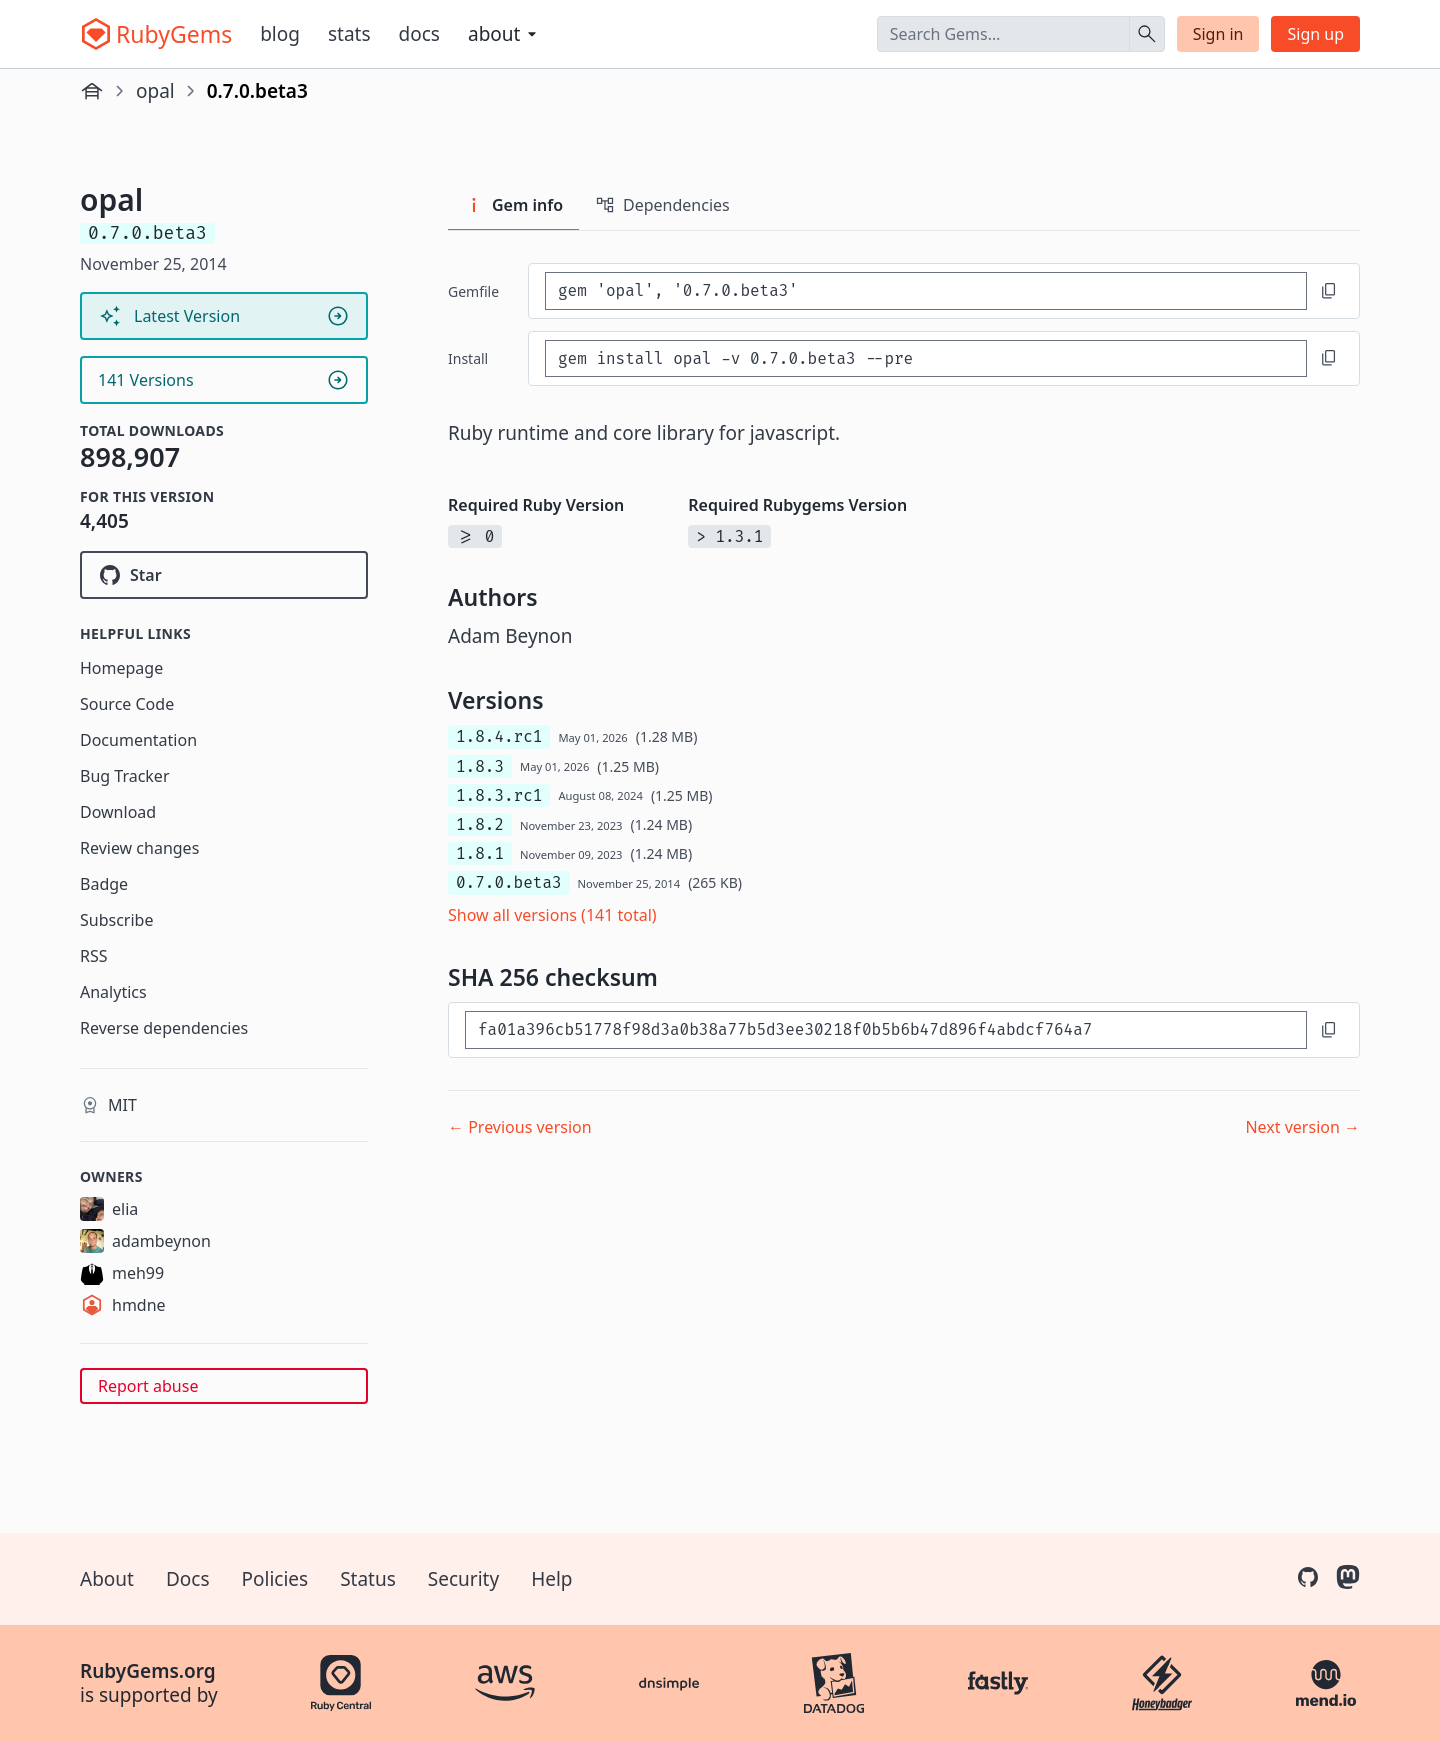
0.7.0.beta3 (509, 882)
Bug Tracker (125, 776)
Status (368, 1579)
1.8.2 (480, 824)
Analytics (113, 992)
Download (118, 812)
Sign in (1218, 34)
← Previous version (520, 1127)
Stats (349, 34)
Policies (275, 1579)
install (468, 358)
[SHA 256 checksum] (886, 1029)
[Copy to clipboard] (1329, 291)
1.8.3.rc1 (499, 795)
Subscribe (116, 920)
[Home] (92, 91)
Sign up (1315, 34)
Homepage (121, 668)
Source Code (127, 704)
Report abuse (148, 1386)
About (107, 1579)
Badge (104, 884)
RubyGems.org (148, 1671)
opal (155, 91)
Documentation (138, 740)
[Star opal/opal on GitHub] (224, 575)
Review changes (139, 848)
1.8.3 (480, 766)
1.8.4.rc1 (499, 736)
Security (463, 1579)
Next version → (1302, 1127)
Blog (280, 34)
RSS (94, 956)
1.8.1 (480, 853)
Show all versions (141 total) (552, 915)
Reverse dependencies (164, 1028)
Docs (419, 34)
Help (551, 1579)
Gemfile (473, 291)
